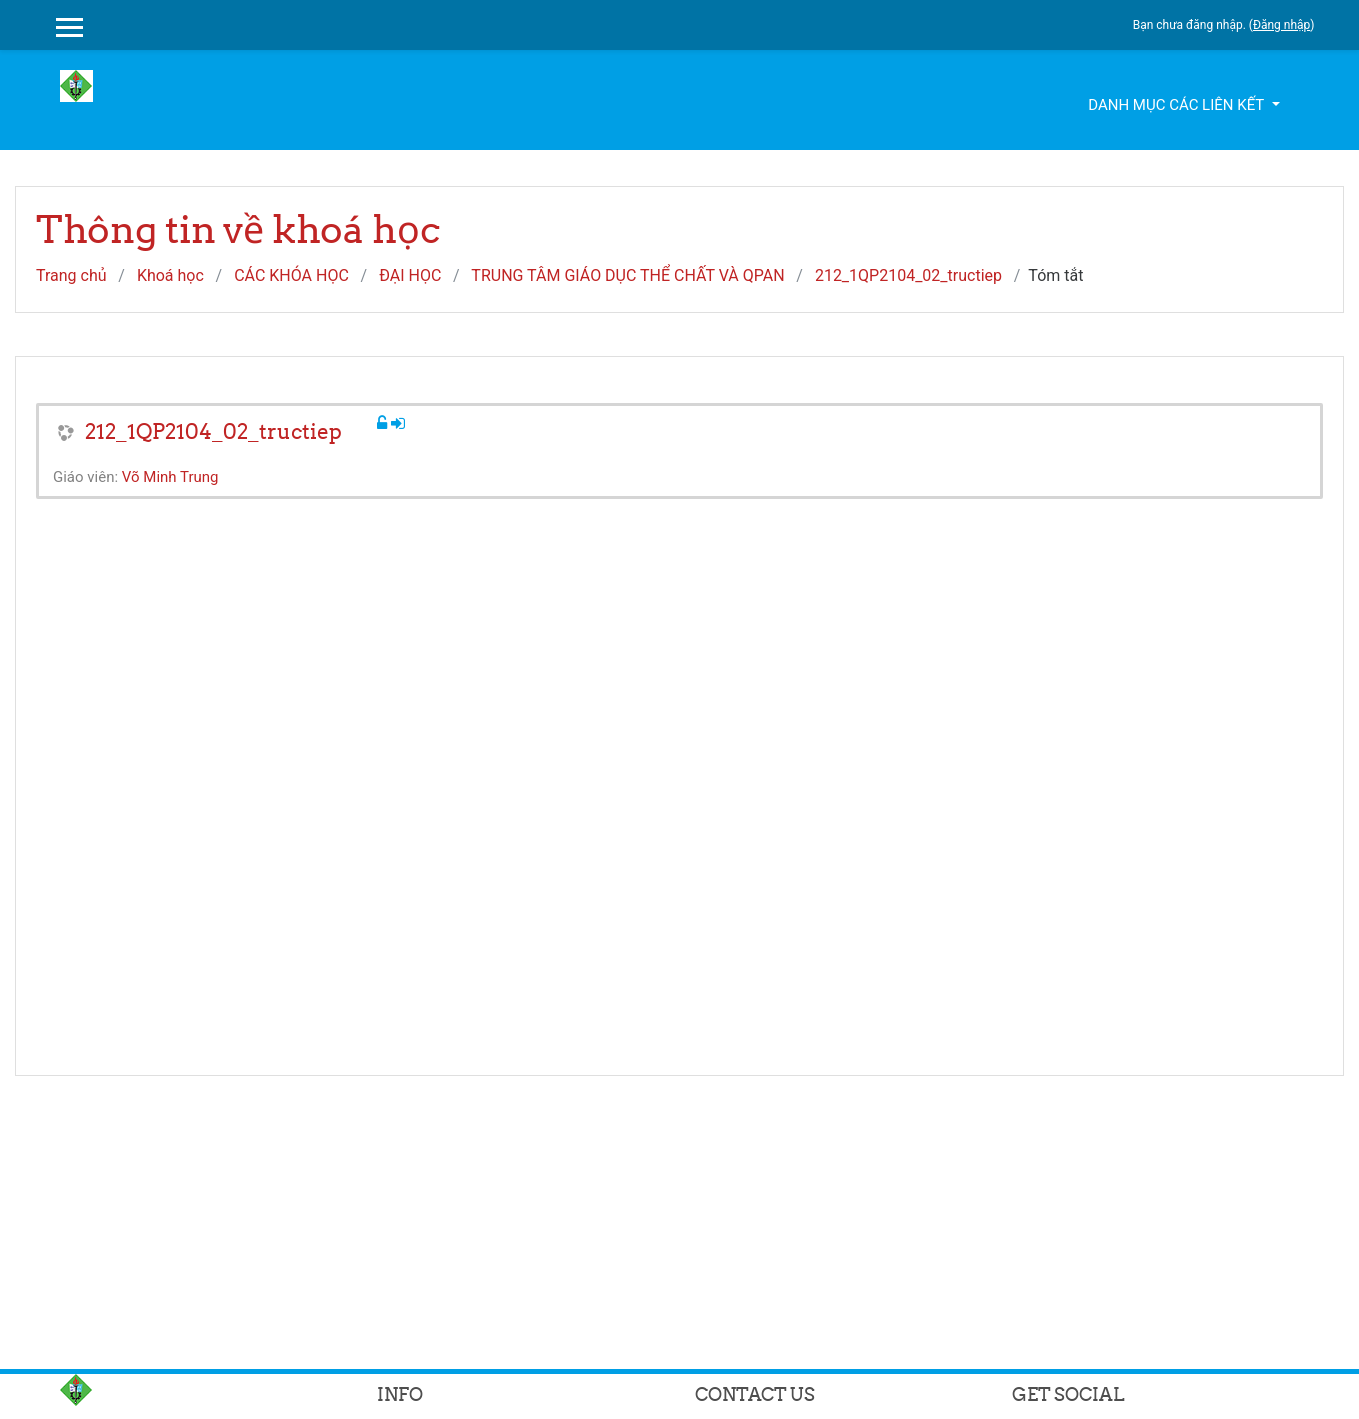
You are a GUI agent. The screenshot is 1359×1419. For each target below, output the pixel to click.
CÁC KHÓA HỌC (291, 275)
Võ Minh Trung (170, 477)
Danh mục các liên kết (1177, 105)
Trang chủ (71, 275)
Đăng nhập (1281, 25)
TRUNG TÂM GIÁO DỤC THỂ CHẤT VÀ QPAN (627, 275)
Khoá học (170, 275)
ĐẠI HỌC (410, 275)
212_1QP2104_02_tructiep (908, 275)
